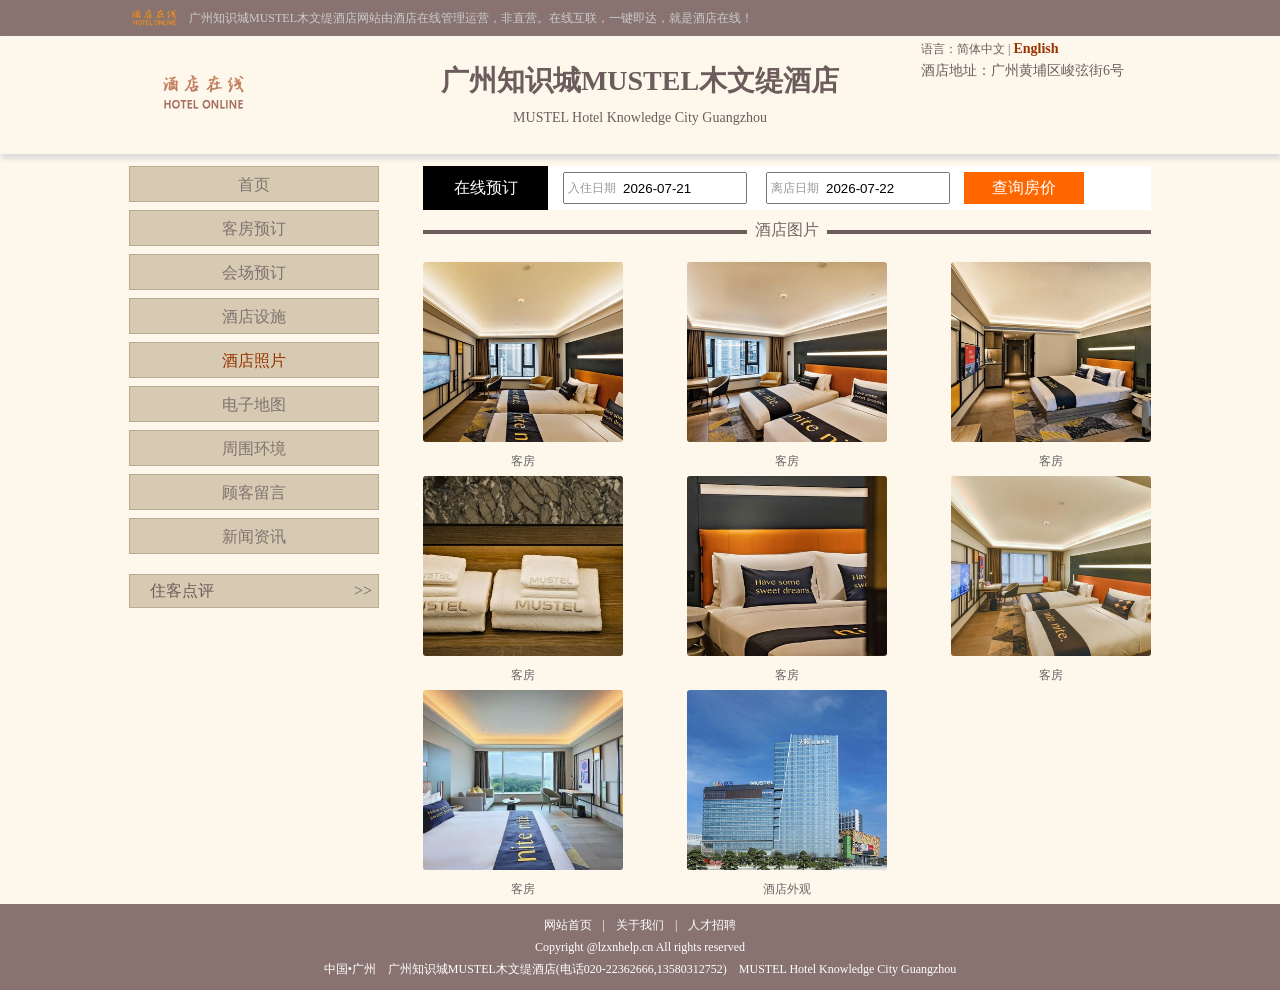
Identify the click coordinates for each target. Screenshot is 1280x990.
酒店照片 (254, 360)
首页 (254, 184)
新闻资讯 (254, 536)
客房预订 (254, 228)
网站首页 (568, 925)
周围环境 (254, 448)
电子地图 (254, 404)
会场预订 (254, 272)
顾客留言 (254, 492)
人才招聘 (712, 925)
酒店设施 (254, 316)
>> (363, 590)
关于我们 (640, 925)
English (1035, 48)
